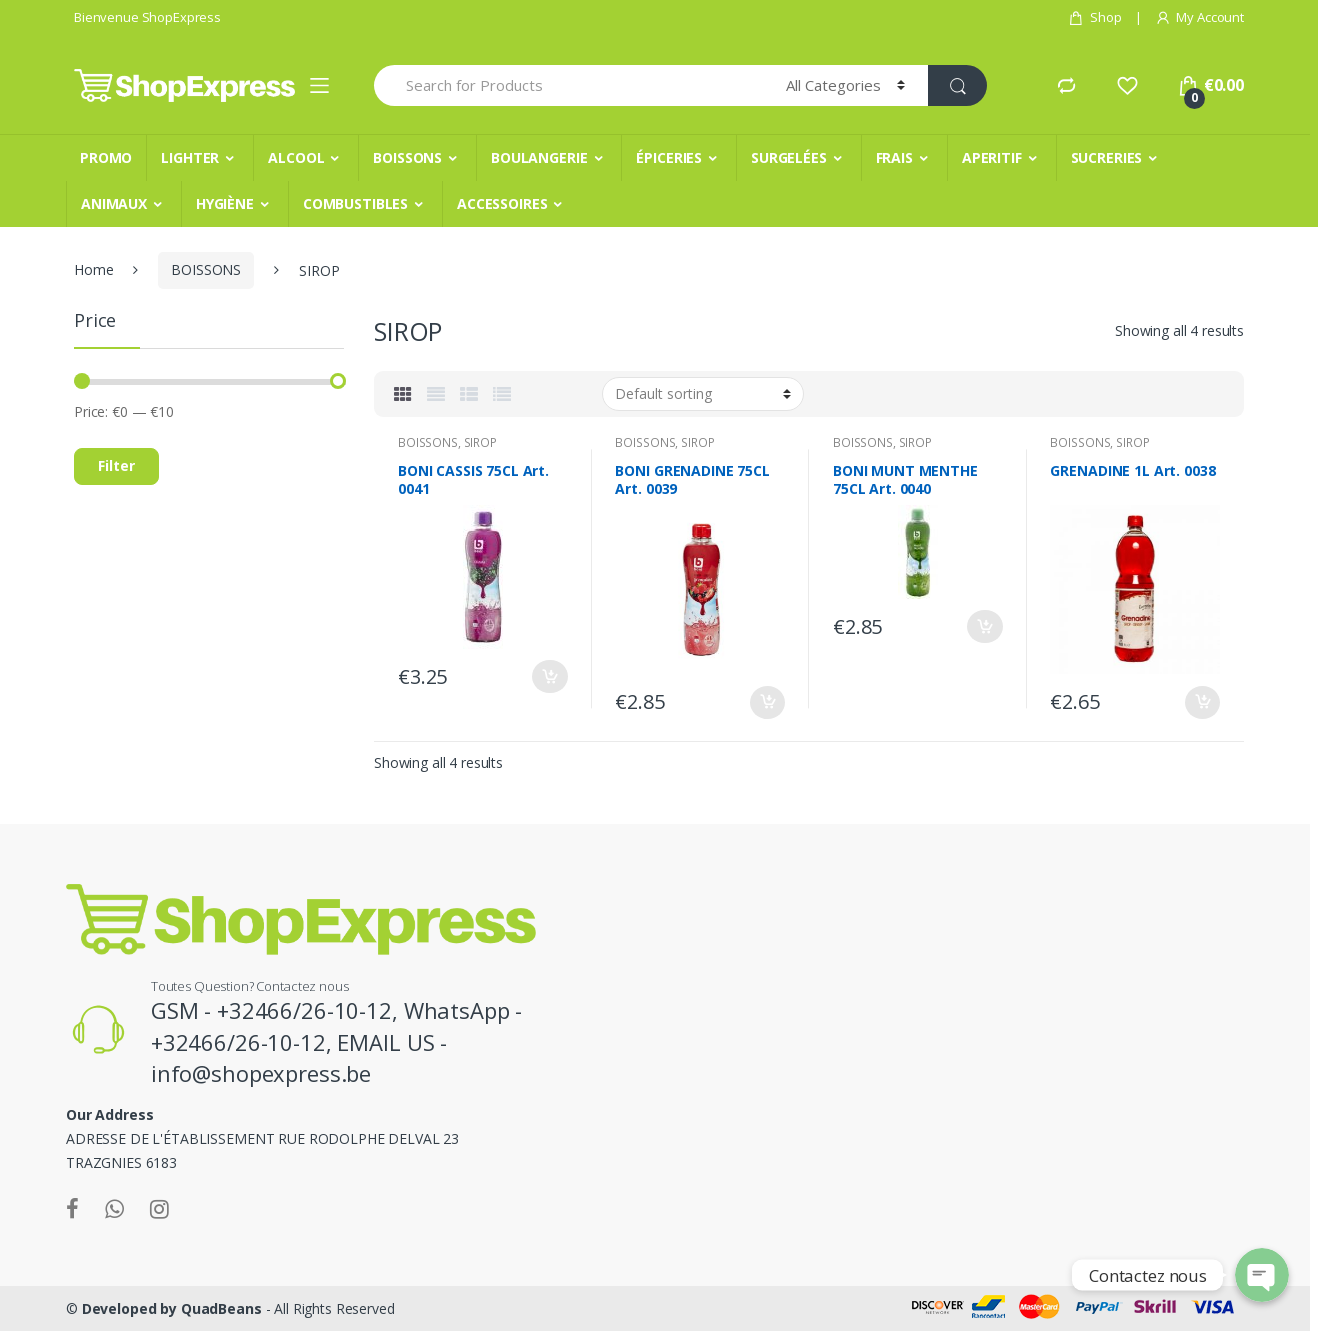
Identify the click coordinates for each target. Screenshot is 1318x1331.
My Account (1199, 17)
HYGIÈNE (225, 203)
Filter (116, 465)
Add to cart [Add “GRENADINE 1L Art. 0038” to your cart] (1202, 702)
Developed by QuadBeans (172, 1308)
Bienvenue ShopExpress (147, 17)
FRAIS (894, 157)
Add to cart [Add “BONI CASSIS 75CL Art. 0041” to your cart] (550, 676)
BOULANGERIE (539, 157)
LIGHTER (190, 157)
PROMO (106, 157)
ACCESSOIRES (502, 203)
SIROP (480, 442)
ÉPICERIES (669, 157)
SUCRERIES (1107, 157)
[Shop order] (703, 394)
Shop (1094, 17)
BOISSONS (407, 157)
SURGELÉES (789, 157)
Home (93, 269)
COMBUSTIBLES (355, 203)
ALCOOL (296, 157)
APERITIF (992, 157)
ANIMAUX (114, 203)
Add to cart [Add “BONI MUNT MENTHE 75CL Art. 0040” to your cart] (985, 626)
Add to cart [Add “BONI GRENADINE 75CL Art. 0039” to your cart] (767, 702)
